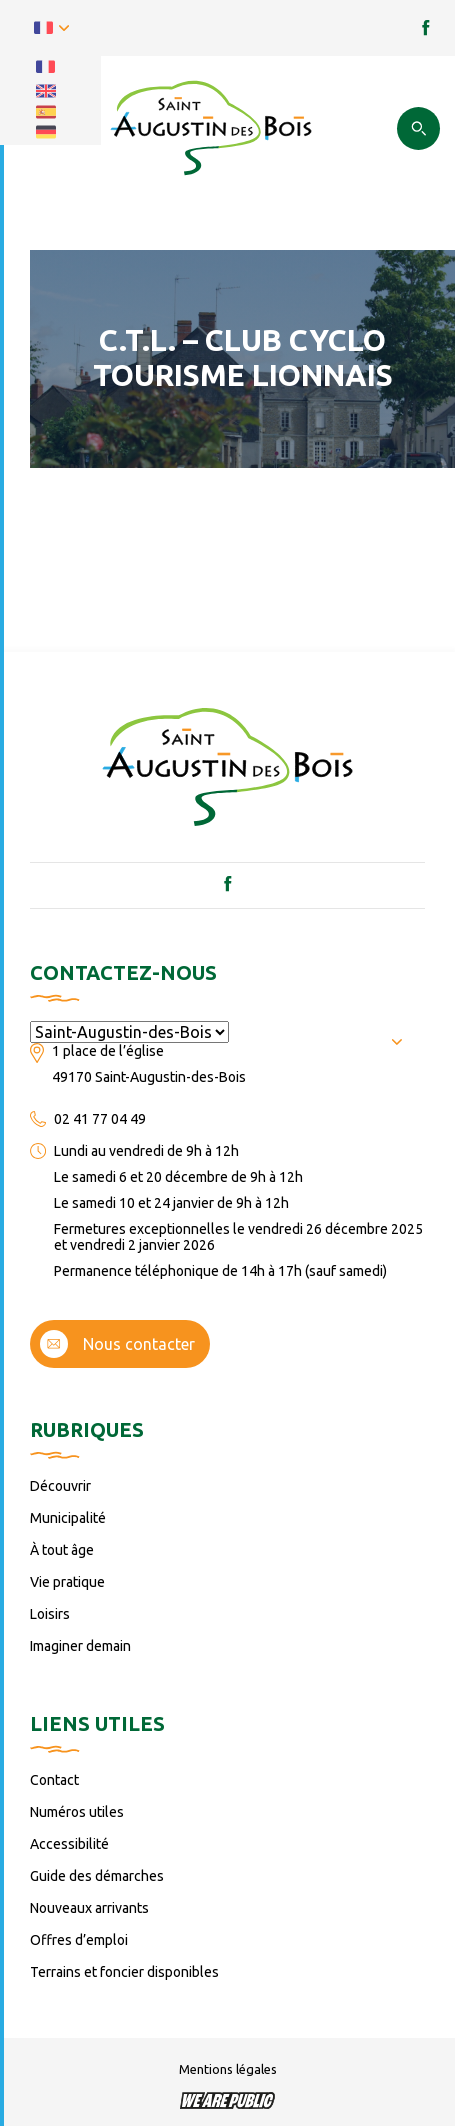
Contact (54, 1780)
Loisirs (50, 1614)
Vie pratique (67, 1582)
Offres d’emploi (79, 1940)
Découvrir (60, 1486)
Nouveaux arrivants (89, 1908)
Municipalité (68, 1518)
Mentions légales (228, 2069)
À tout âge (62, 1550)
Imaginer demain (80, 1646)
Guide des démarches (97, 1876)
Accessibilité (69, 1844)
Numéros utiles (77, 1812)
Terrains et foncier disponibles (124, 1972)
